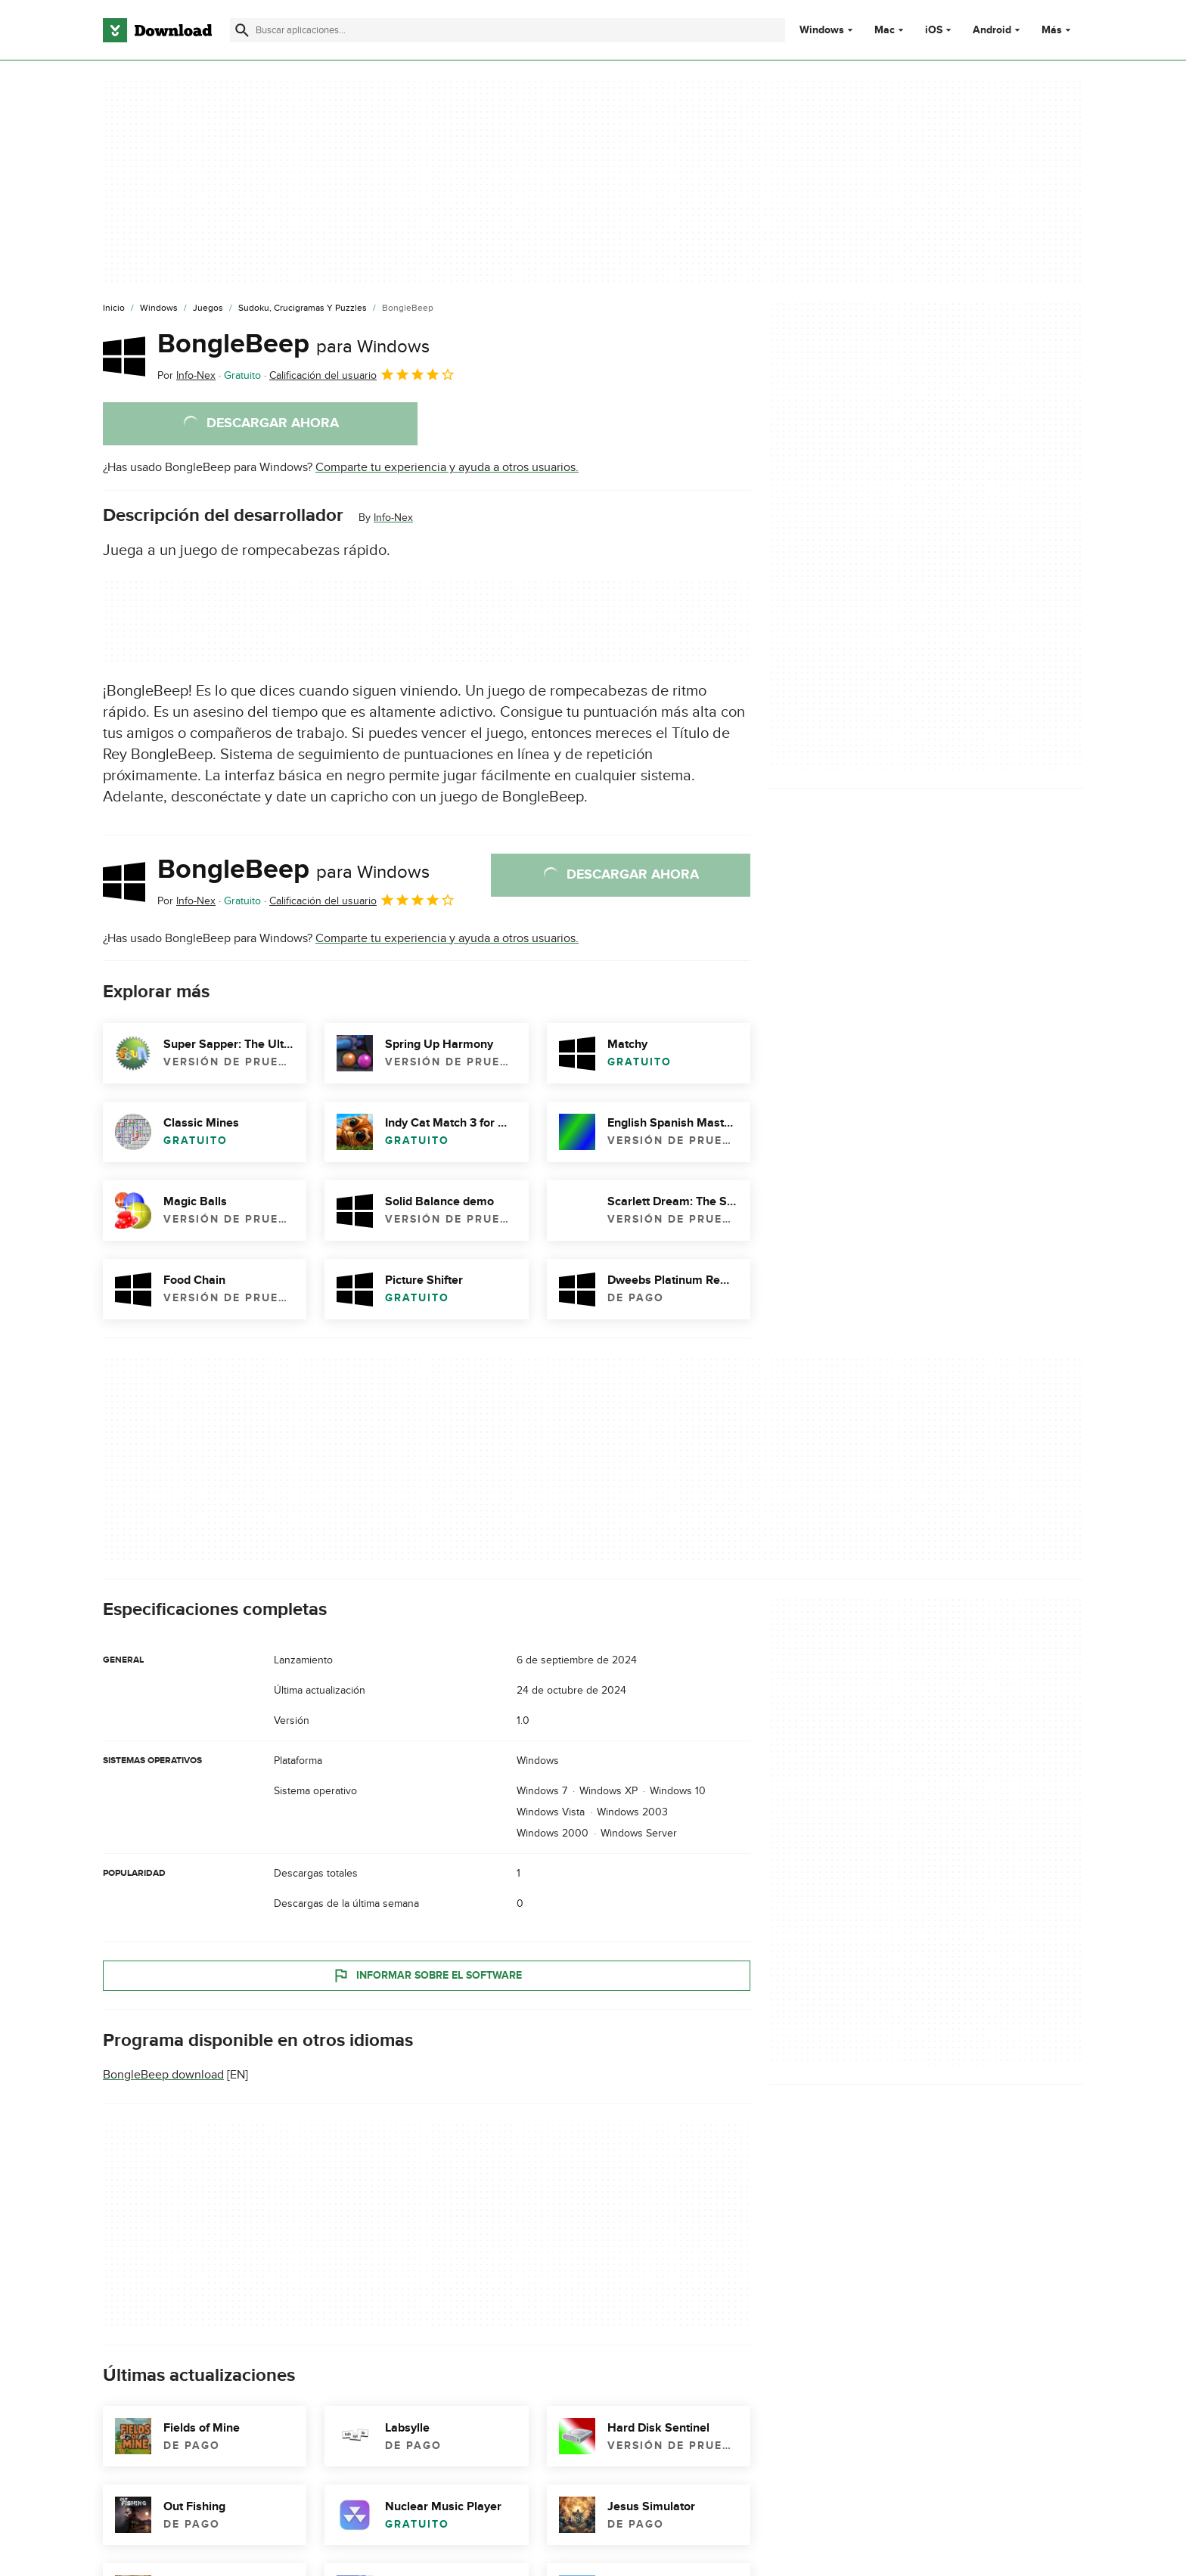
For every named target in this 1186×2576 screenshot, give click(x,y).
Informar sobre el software (427, 1975)
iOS (933, 30)
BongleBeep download (163, 2074)
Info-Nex (393, 517)
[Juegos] (208, 308)
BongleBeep (293, 344)
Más (1058, 29)
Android (992, 30)
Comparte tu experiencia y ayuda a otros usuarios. (447, 467)
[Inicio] (114, 308)
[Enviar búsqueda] (242, 30)
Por (186, 375)
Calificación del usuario (362, 374)
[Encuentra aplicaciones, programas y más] (507, 30)
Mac (884, 30)
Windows (821, 30)
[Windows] (159, 308)
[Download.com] (157, 30)
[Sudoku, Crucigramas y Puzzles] (302, 308)
